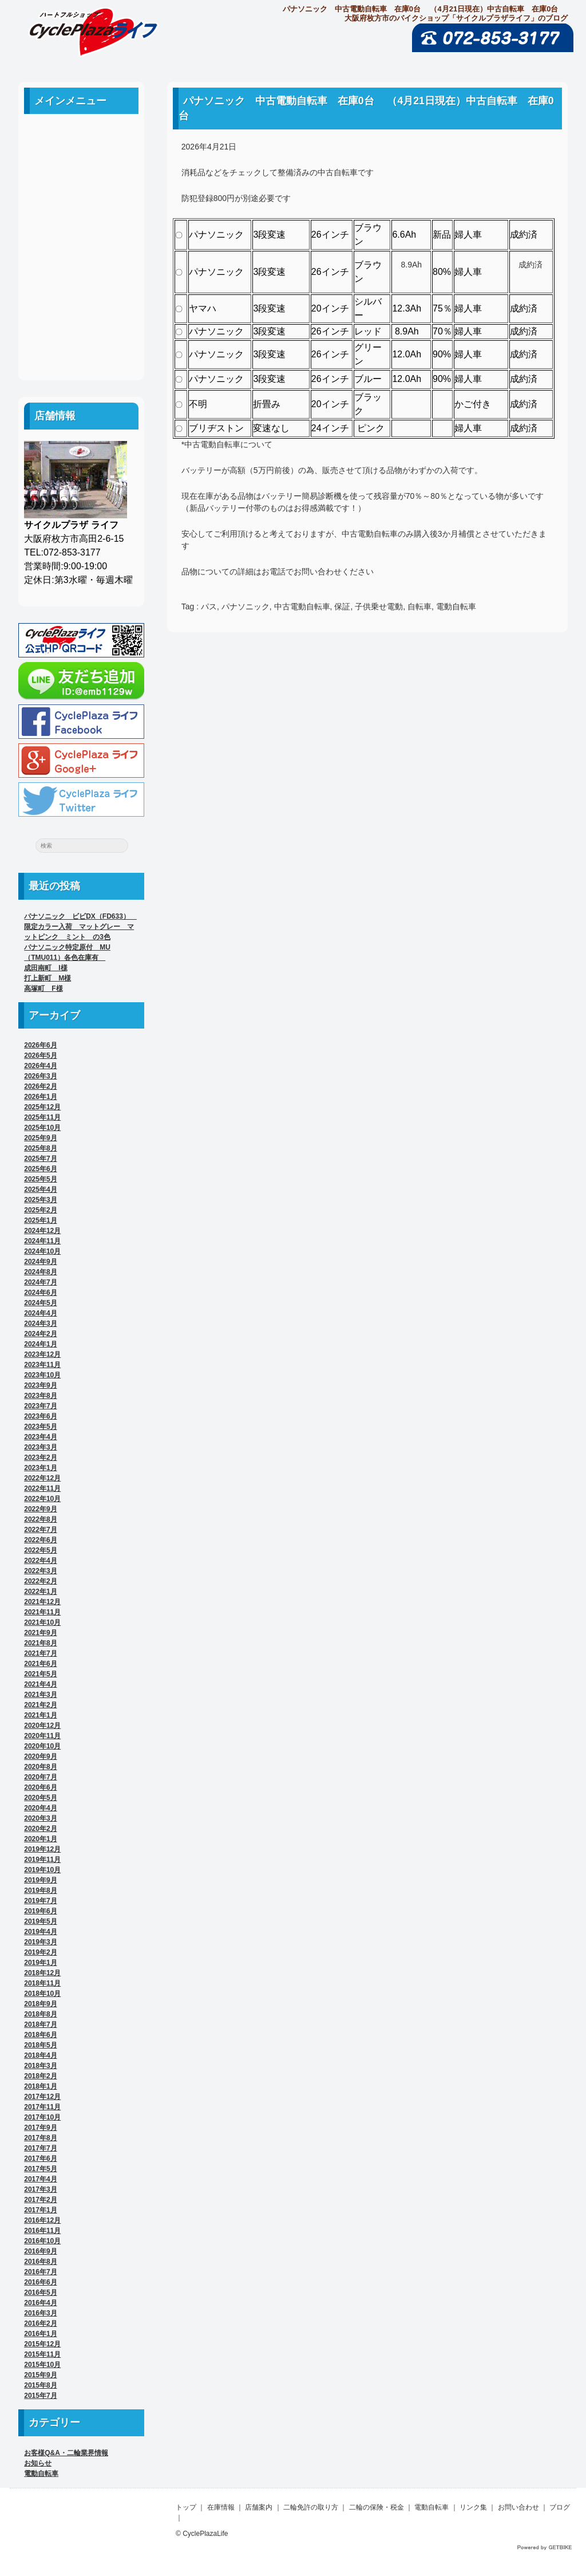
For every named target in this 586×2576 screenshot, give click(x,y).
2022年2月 (40, 1581)
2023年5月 (40, 1427)
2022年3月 (40, 1571)
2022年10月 (42, 1499)
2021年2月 (40, 1705)
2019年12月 (42, 1849)
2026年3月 (40, 1076)
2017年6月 (40, 2158)
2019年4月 (40, 1932)
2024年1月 (40, 1344)
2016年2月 (40, 2323)
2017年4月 (40, 2179)
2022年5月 (40, 1550)
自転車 (419, 606)
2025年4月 (40, 1189)
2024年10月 (42, 1251)
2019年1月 (40, 1963)
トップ (186, 2507)
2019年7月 (40, 1901)
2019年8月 (40, 1890)
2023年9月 (40, 1385)
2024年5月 (40, 1303)
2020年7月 (40, 1777)
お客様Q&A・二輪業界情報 (66, 2453)
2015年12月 (42, 2344)
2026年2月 (40, 1086)
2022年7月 (40, 1530)
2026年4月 (40, 1066)
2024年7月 (40, 1282)
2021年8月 (40, 1643)
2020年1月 (40, 1839)
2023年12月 (42, 1354)
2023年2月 (40, 1458)
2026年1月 (40, 1097)
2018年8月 (40, 2014)
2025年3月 (40, 1200)
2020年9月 (40, 1756)
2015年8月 (40, 2385)
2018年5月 (40, 2045)
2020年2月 (40, 1829)
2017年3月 (40, 2189)
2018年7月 (40, 2024)
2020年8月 (40, 1767)
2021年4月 (40, 1684)
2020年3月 (40, 1818)
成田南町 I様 (45, 968)
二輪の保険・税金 (81, 241)
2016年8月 (40, 2262)
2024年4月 (40, 1313)
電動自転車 (456, 606)
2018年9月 (40, 2004)
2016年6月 (40, 2282)
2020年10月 (42, 1746)
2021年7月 (40, 1653)
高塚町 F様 (43, 988)
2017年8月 (40, 2138)
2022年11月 (42, 1488)
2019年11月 (42, 1860)
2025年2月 (40, 1210)
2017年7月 (40, 2148)
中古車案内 (81, 164)
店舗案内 (81, 190)
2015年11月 (42, 2354)
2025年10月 (42, 1128)
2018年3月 (40, 2066)
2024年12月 (42, 1231)
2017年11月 (42, 2107)
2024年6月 (40, 1293)
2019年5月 (40, 1921)
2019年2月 (40, 1952)
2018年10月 (42, 1994)
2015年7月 (40, 2396)
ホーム (81, 138)
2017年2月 (40, 2200)
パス (209, 606)
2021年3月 (40, 1695)
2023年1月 (40, 1468)
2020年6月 (40, 1787)
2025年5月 (40, 1179)
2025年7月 (40, 1159)
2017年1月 (40, 2210)
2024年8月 (40, 1272)
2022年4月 (40, 1561)
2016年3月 (40, 2313)
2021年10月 (42, 1622)
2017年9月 (40, 2128)
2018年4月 (40, 2055)
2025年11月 (42, 1117)
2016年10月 (42, 2241)
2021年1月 (40, 1715)
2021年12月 (42, 1602)
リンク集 (81, 293)
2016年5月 (40, 2293)
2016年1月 (40, 2334)
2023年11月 (42, 1365)
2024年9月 (40, 1262)
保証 (342, 606)
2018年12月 (42, 1973)
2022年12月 (42, 1478)
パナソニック (245, 606)
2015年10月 (42, 2365)
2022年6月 (40, 1540)
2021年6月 (40, 1664)
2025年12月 (42, 1107)
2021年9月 (40, 1633)
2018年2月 (40, 2076)
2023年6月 (40, 1416)
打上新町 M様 (47, 978)
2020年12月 (42, 1726)
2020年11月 (42, 1736)
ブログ (81, 344)
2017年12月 (42, 2097)
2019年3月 (40, 1942)
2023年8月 (40, 1396)
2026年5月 (40, 1055)
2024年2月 (40, 1334)
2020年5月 (40, 1798)
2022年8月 (40, 1519)
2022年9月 (40, 1509)
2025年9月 (40, 1138)
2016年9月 (40, 2251)
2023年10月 (42, 1375)
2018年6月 (40, 2035)
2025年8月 (40, 1148)
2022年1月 (40, 1592)
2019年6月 (40, 1911)
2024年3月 (40, 1323)
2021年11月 (42, 1612)
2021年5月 (40, 1674)
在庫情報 (221, 2507)
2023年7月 (40, 1406)
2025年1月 (40, 1220)
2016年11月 (42, 2231)
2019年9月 (40, 1880)
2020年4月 (40, 1808)
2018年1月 (40, 2086)
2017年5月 (40, 2169)
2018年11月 (42, 1983)
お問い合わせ (81, 319)
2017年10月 (42, 2117)
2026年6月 (40, 1045)
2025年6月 (40, 1169)
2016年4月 (40, 2303)
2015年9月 (40, 2375)
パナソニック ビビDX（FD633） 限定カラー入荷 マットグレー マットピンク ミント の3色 (80, 926)
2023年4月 (40, 1437)
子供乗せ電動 (379, 606)
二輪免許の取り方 (81, 216)
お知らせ (38, 2463)
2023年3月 (40, 1447)
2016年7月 (40, 2272)
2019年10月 (42, 1870)
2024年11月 (42, 1241)
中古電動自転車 (302, 606)
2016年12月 (42, 2220)
